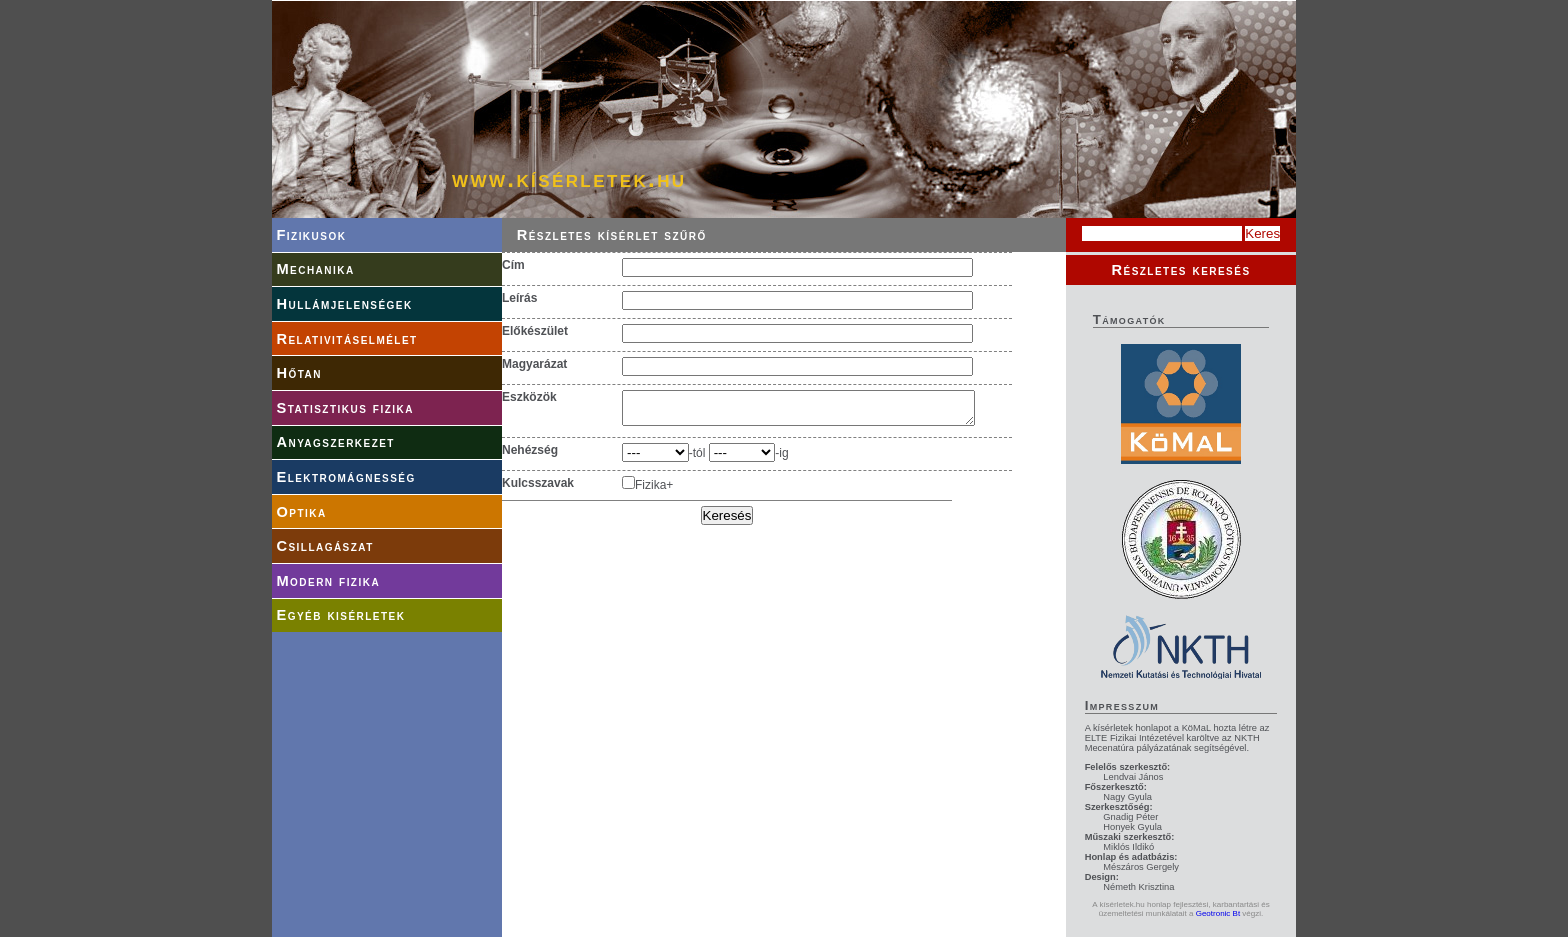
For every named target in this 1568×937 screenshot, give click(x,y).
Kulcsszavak (538, 489)
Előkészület (535, 331)
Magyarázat (534, 364)
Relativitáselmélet (346, 339)
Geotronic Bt (1218, 913)
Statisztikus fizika (344, 408)
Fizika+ (654, 491)
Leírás (519, 298)
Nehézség (530, 456)
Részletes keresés (1180, 270)
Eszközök (529, 397)
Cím (513, 265)
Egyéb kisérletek (340, 615)
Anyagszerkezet (335, 442)
